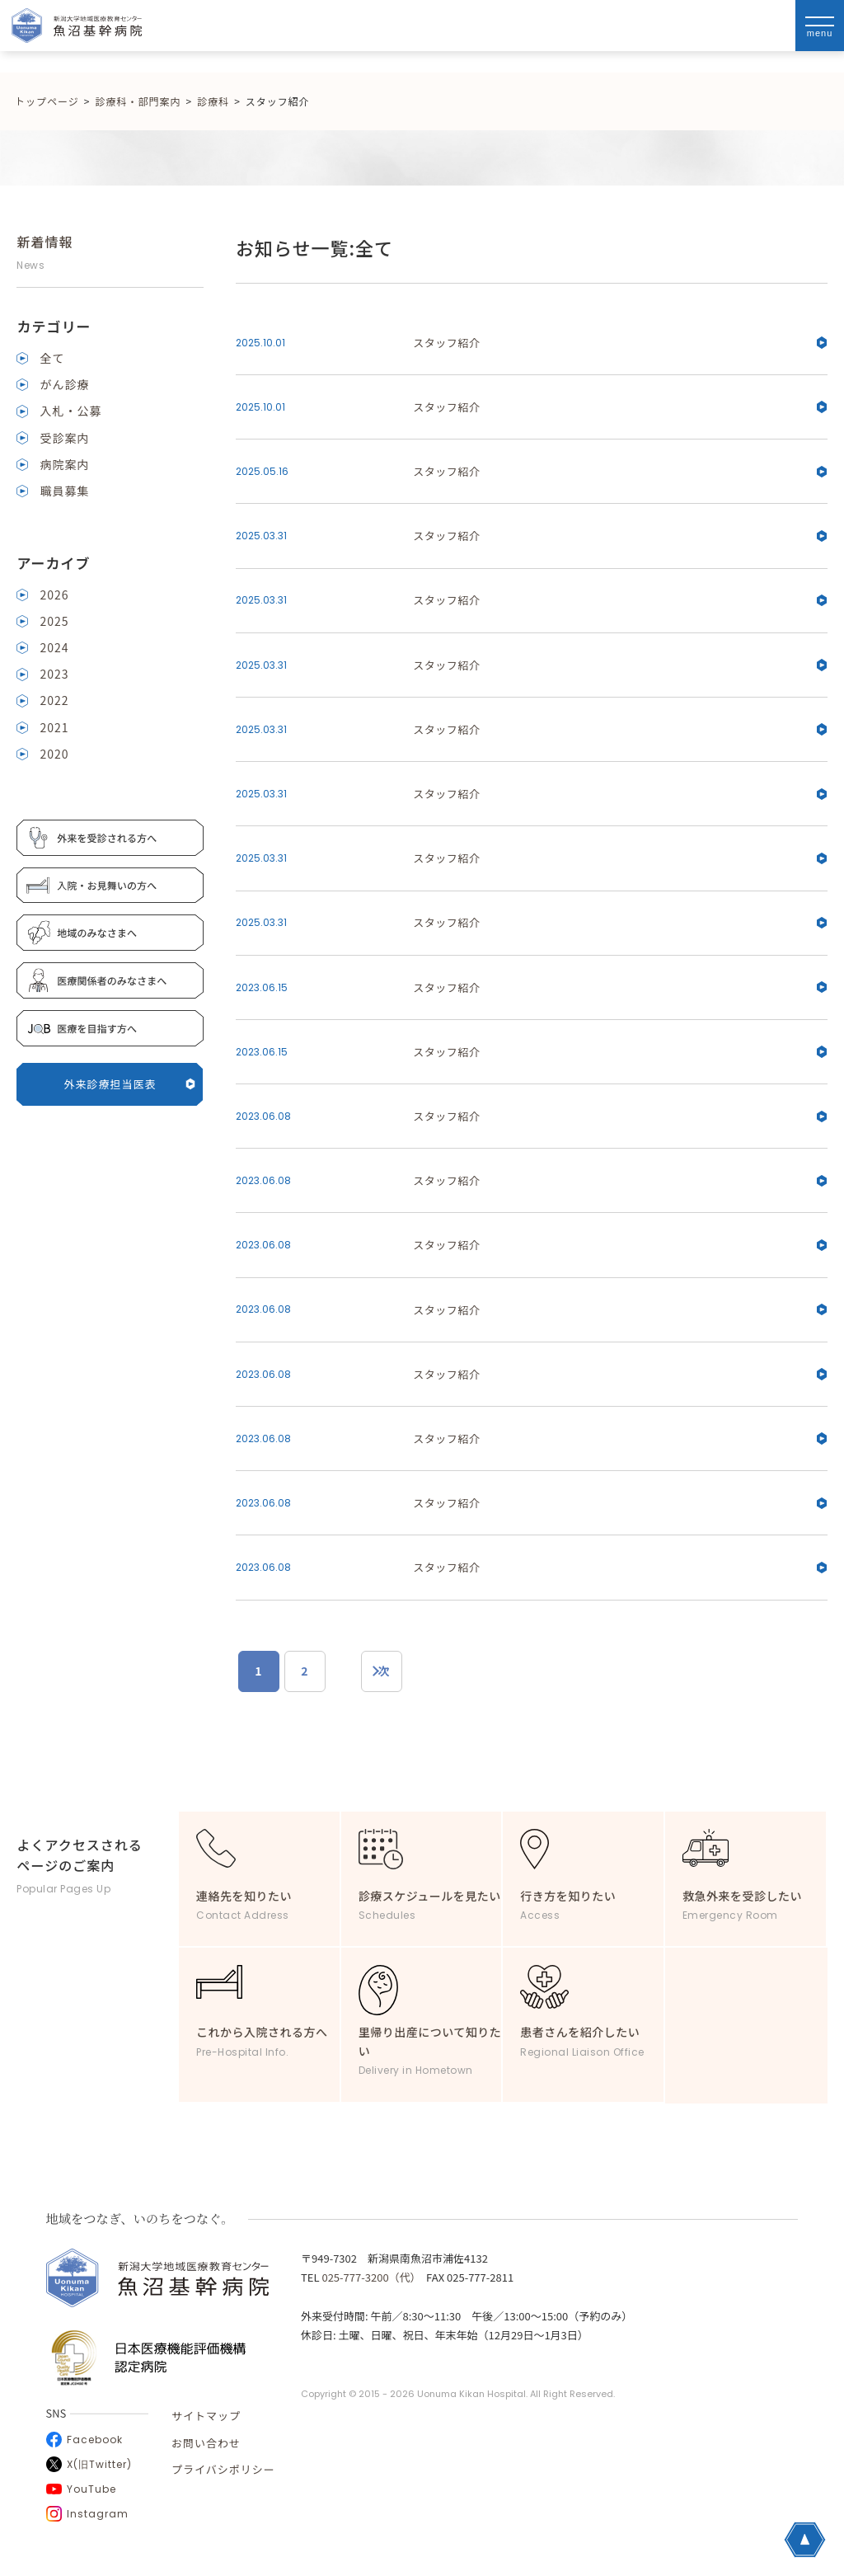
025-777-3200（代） (368, 2277)
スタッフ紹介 (620, 342)
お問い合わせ (206, 2443)
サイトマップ (206, 2415)
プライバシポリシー (223, 2469)
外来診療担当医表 (130, 1084)
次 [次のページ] (383, 1670)
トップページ (47, 101)
